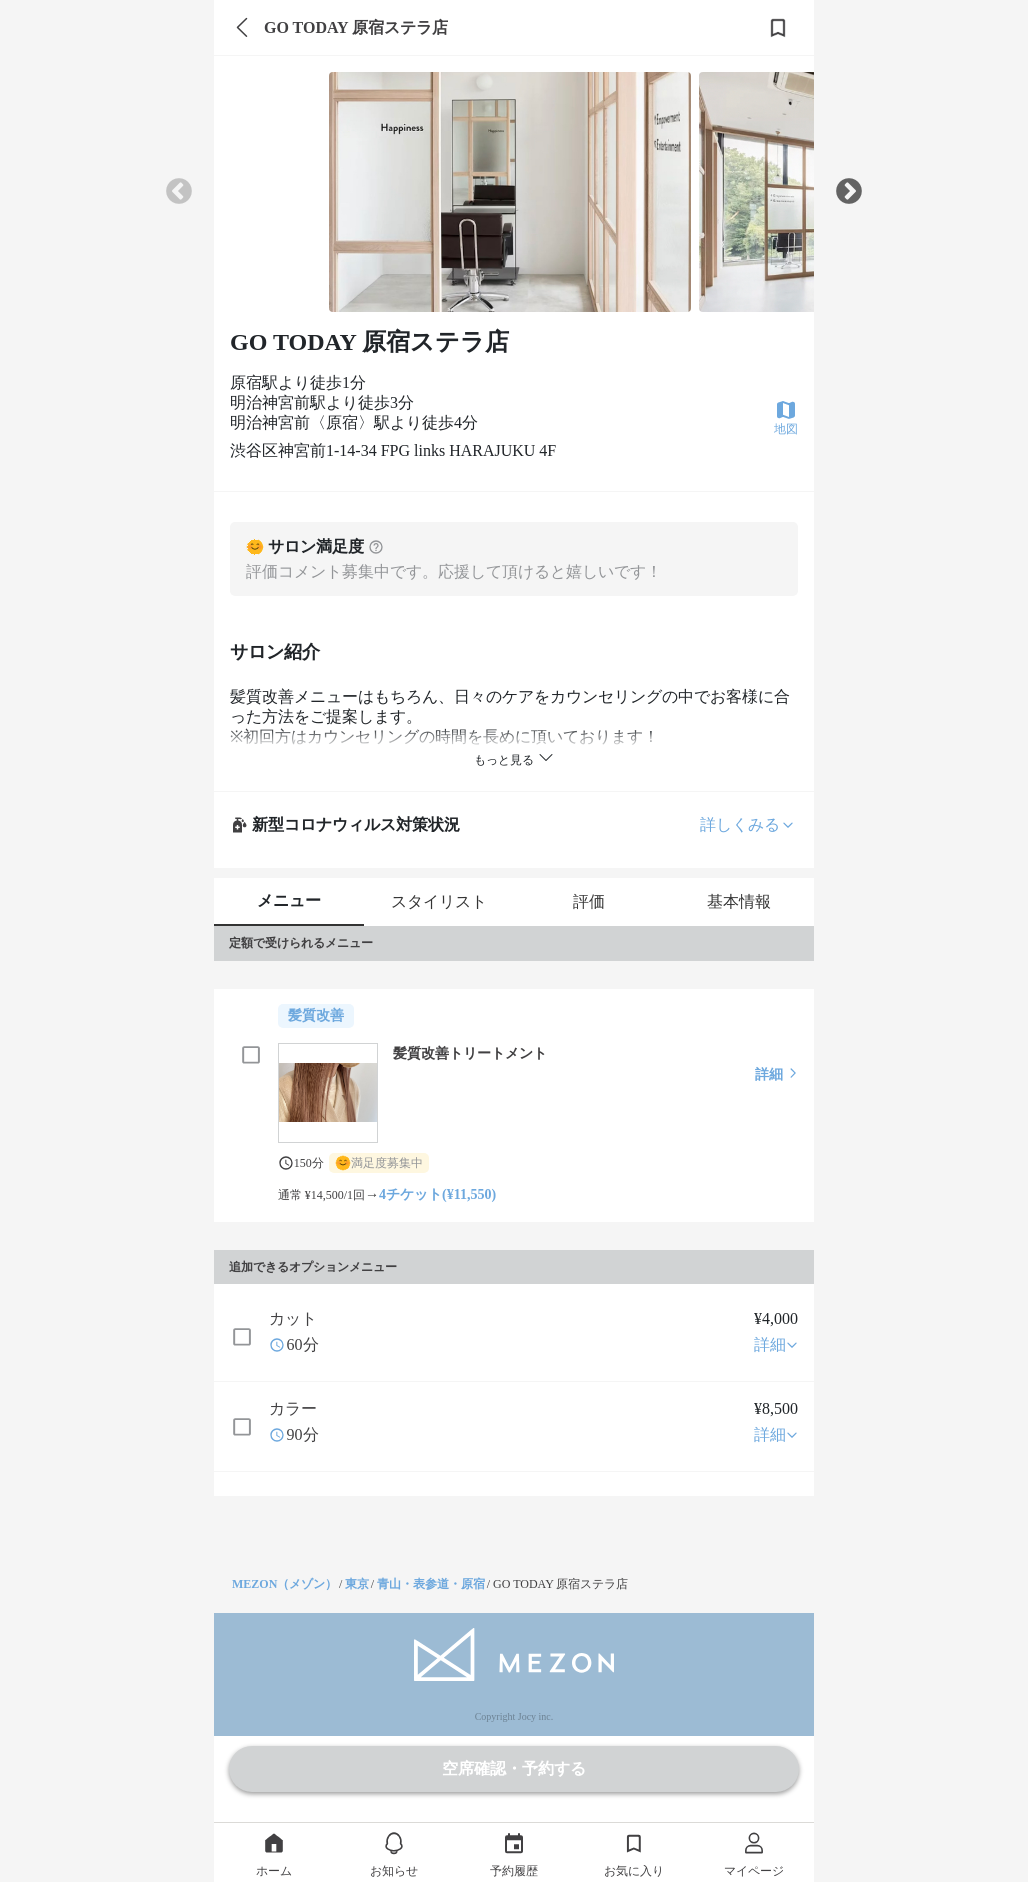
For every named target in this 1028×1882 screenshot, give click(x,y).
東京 (357, 1584)
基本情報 (739, 901)
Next (849, 192)
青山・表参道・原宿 (431, 1584)
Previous (179, 192)
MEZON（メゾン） (284, 1584)
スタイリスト (439, 901)
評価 (589, 901)
